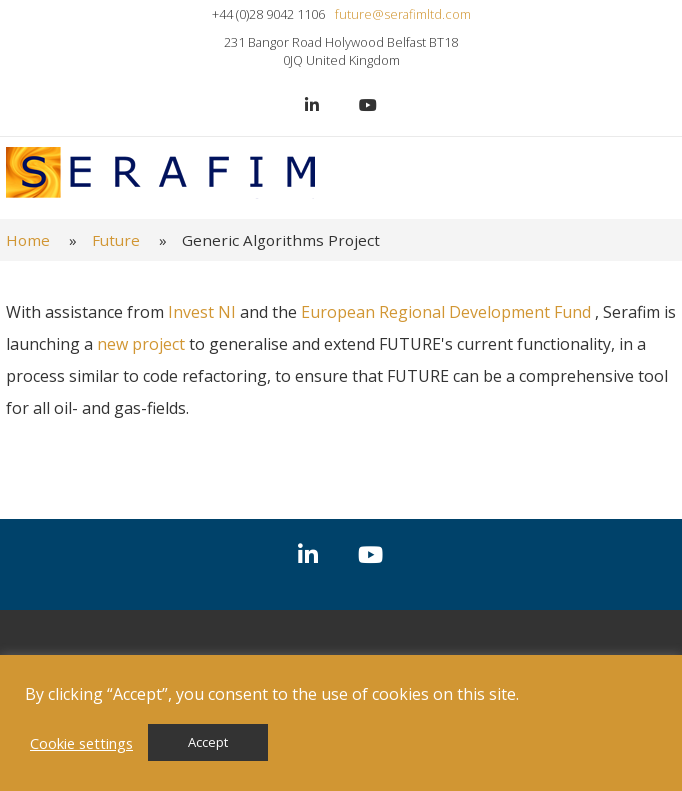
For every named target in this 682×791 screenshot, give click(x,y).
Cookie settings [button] (81, 743)
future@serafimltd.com (403, 14)
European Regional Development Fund (448, 312)
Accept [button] (208, 742)
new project (143, 344)
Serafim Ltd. (160, 173)
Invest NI (202, 312)
